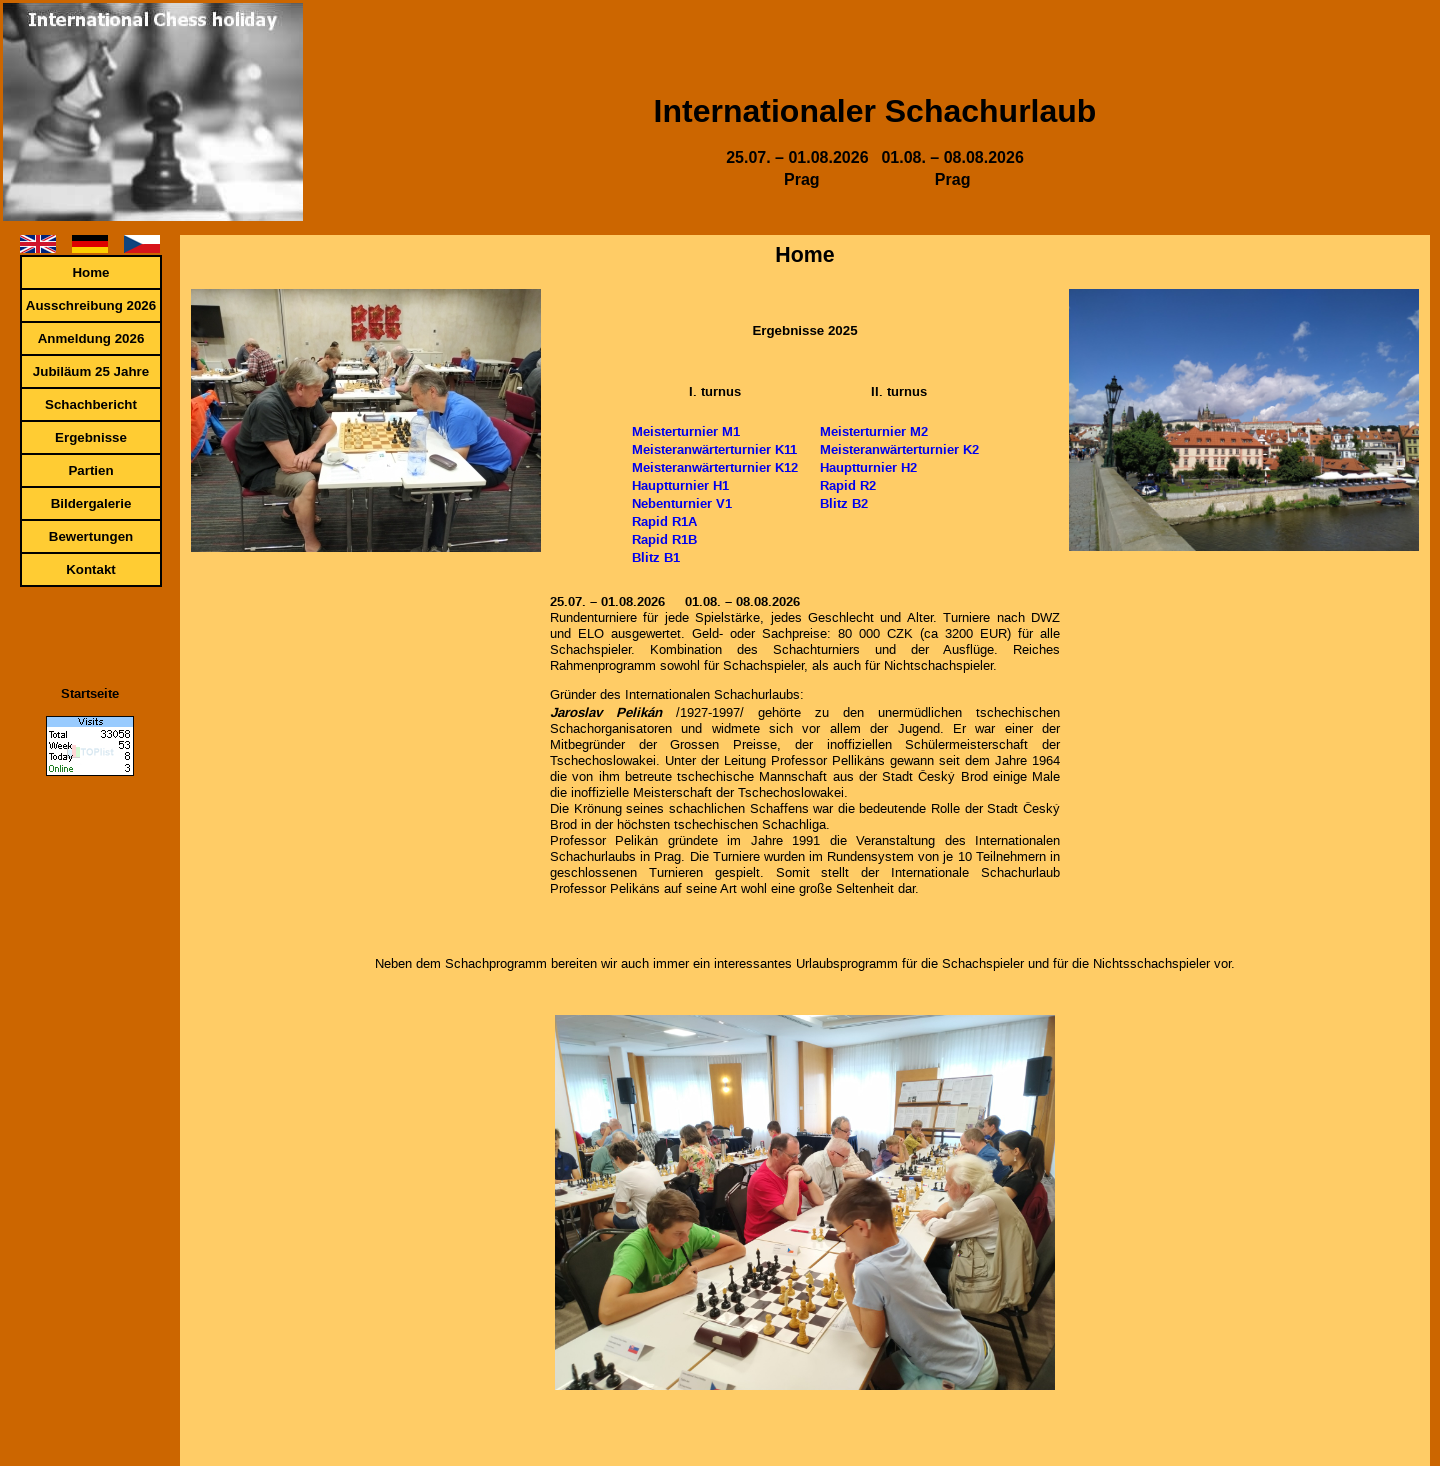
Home (90, 272)
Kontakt (91, 569)
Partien (90, 470)
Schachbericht (91, 404)
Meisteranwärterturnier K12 (715, 467)
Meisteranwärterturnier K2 (899, 449)
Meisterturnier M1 (686, 431)
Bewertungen (91, 536)
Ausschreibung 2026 (91, 305)
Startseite (90, 693)
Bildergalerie (91, 503)
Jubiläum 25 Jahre (91, 371)
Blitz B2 (844, 503)
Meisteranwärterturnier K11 (714, 449)
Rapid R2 (848, 485)
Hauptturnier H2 (868, 467)
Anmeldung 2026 (91, 338)
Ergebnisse (91, 437)
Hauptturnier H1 (680, 485)
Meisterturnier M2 (874, 431)
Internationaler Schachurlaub (875, 111)
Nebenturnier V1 (682, 503)
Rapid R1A (664, 521)
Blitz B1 (656, 557)
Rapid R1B (664, 539)
